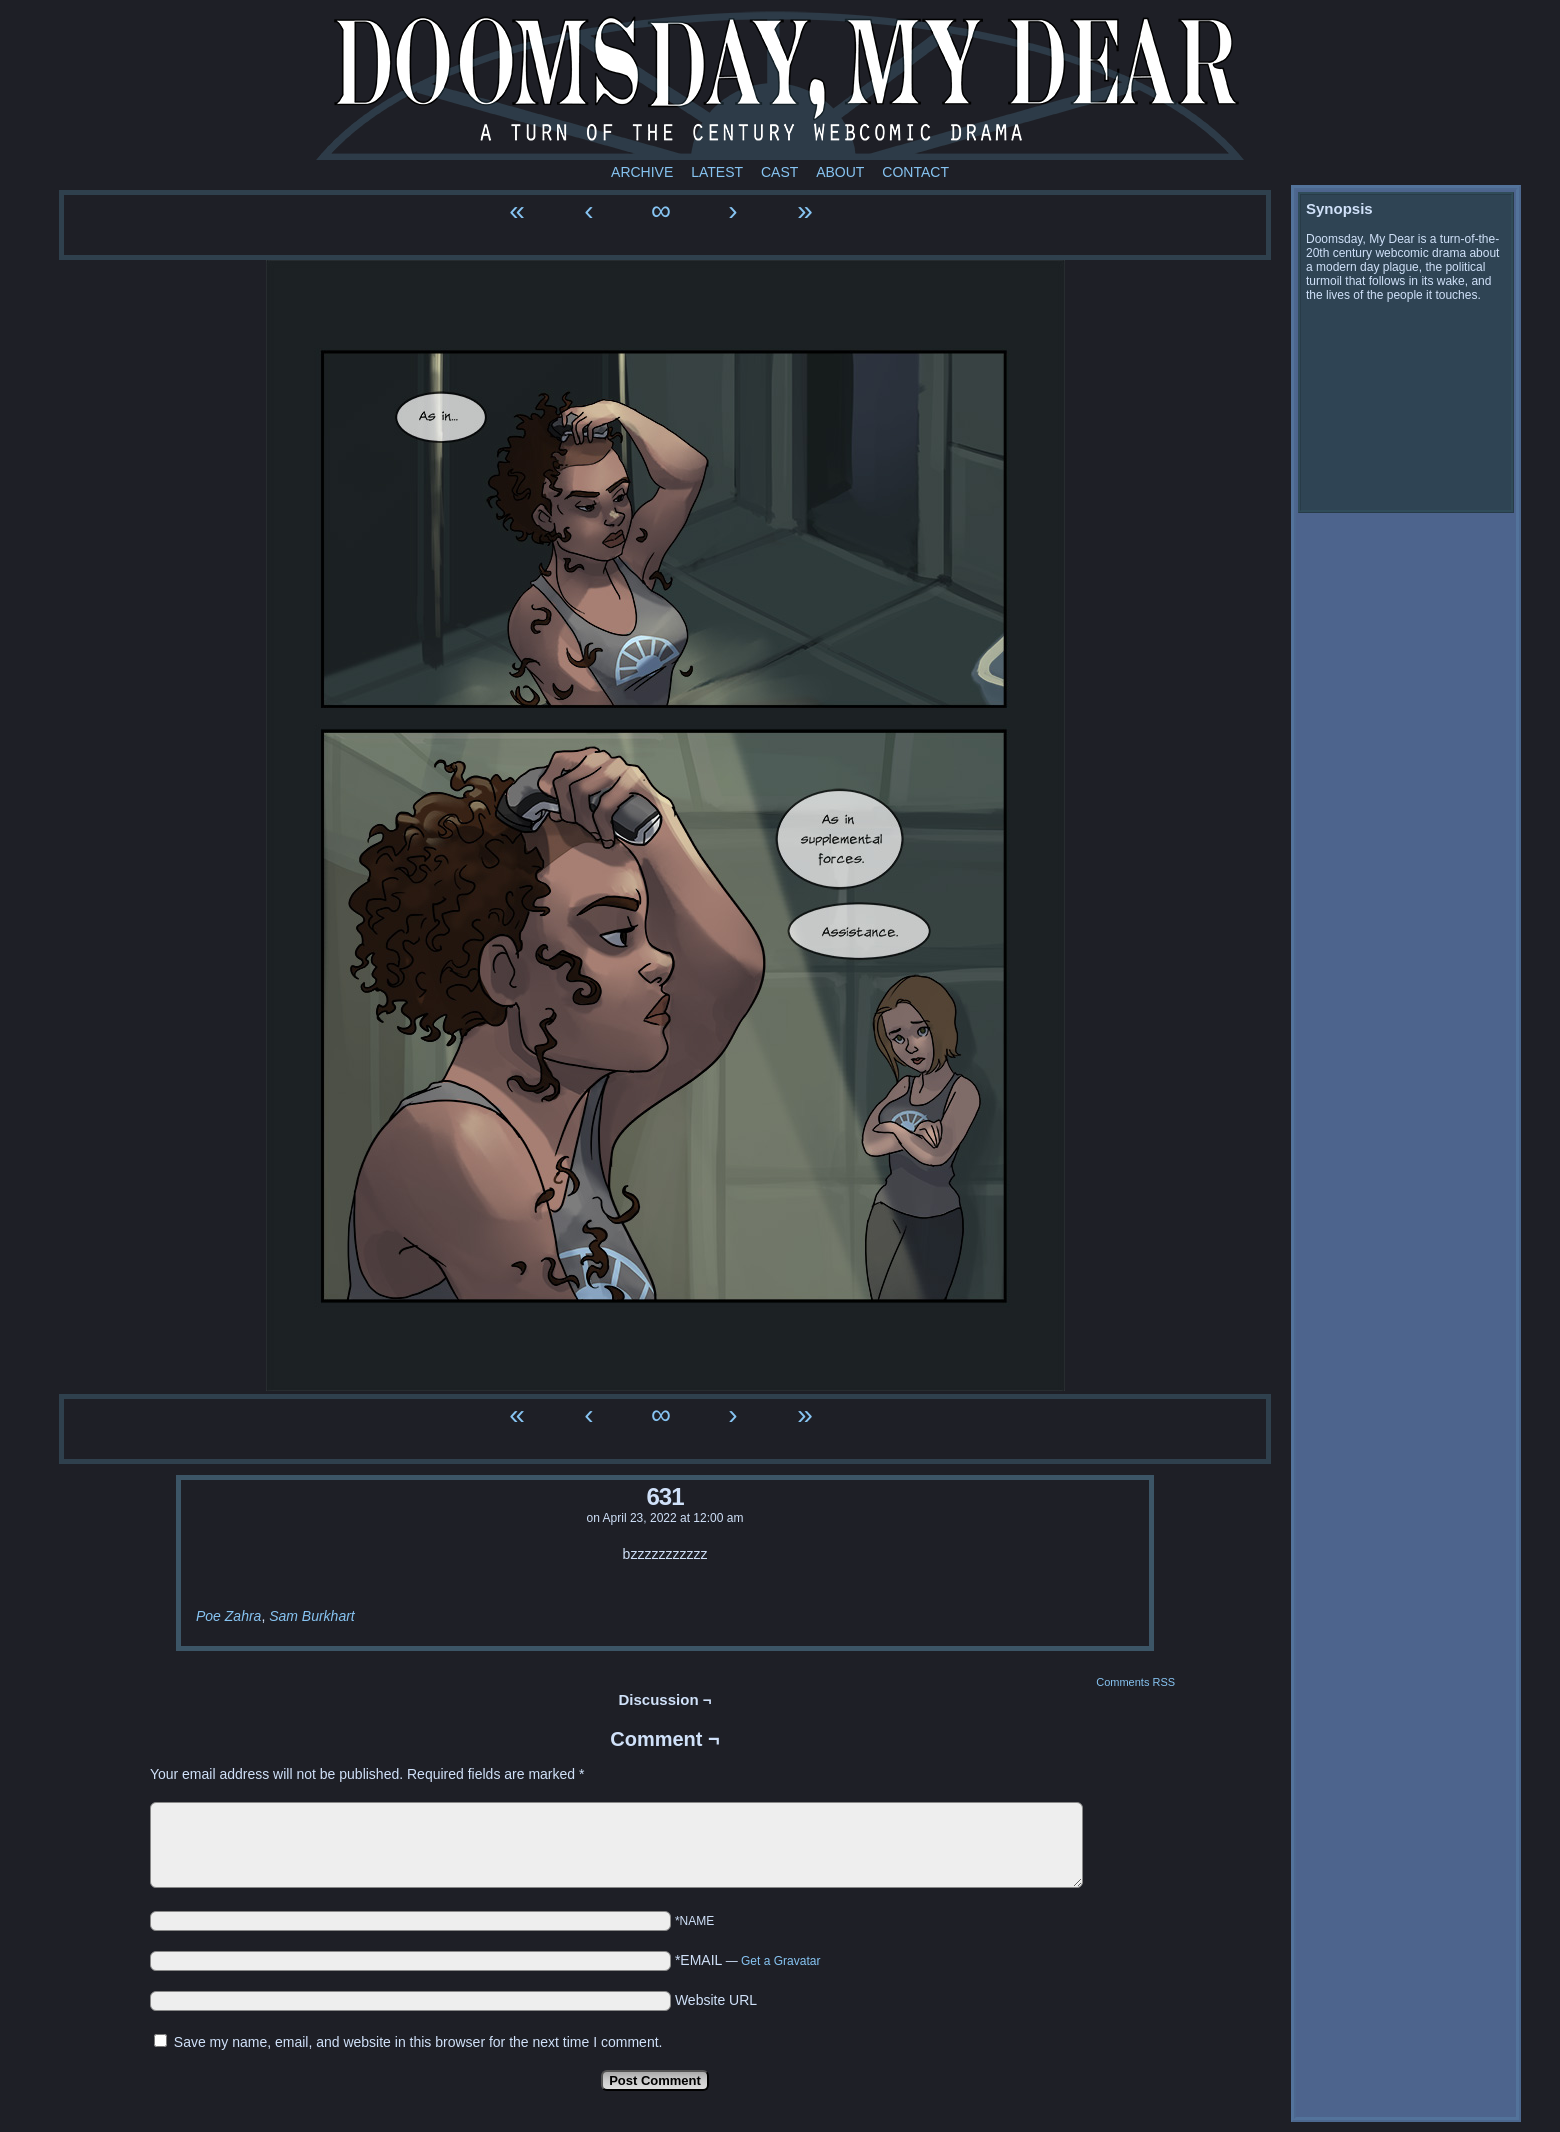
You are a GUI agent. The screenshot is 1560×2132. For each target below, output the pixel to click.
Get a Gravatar (780, 1961)
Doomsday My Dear (780, 85)
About (840, 172)
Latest (717, 172)
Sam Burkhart (312, 1616)
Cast (779, 172)
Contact (915, 172)
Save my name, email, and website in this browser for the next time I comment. (418, 2042)
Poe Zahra (228, 1616)
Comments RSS (1135, 1682)
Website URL (716, 2000)
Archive (642, 172)
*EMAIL (748, 1960)
